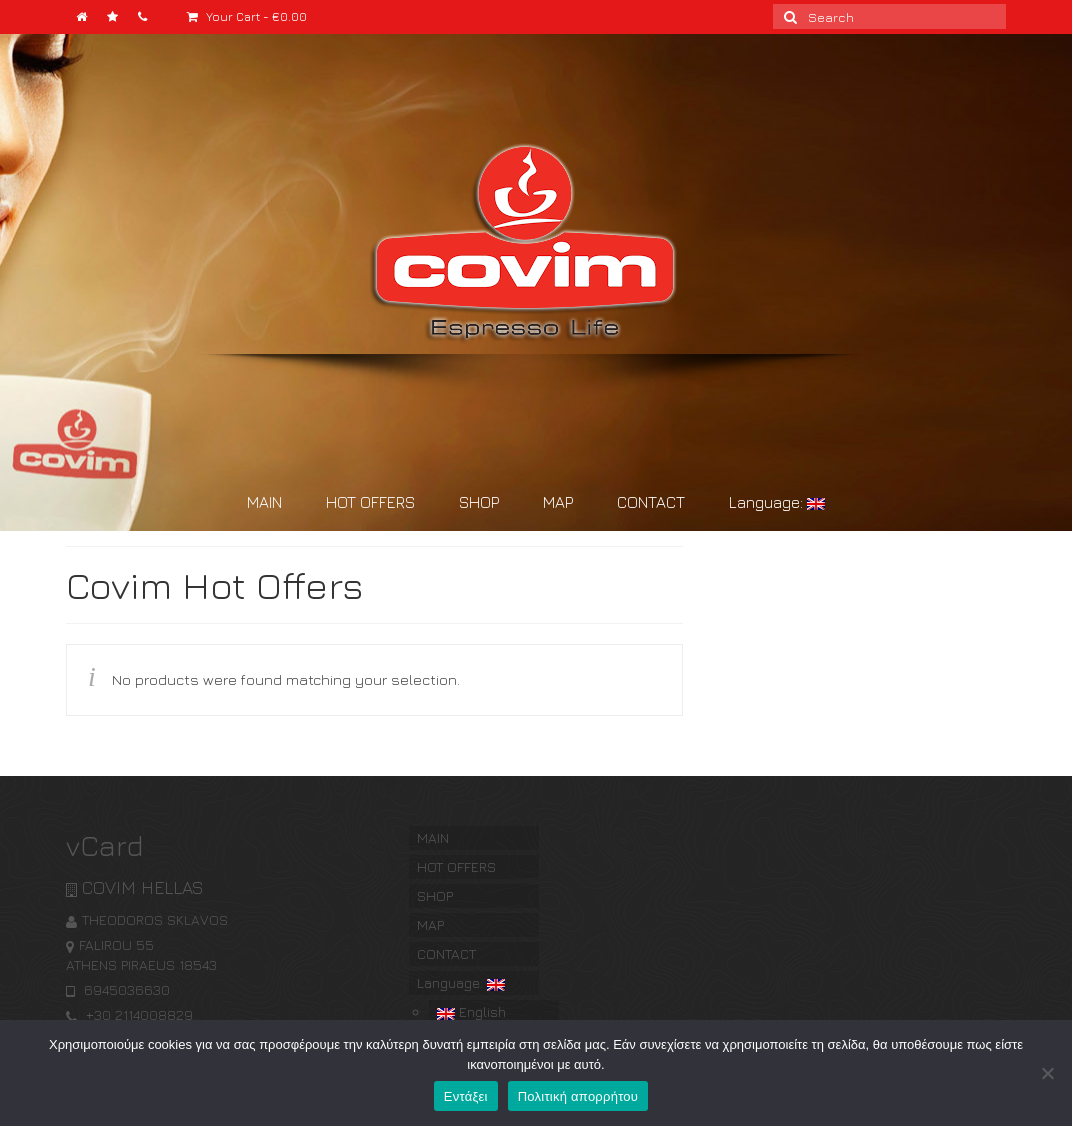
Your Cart (247, 16)
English (471, 1011)
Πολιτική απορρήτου (578, 1096)
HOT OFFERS (370, 502)
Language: (777, 502)
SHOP (479, 502)
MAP (558, 502)
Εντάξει (466, 1096)
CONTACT (651, 502)
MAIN (264, 502)
